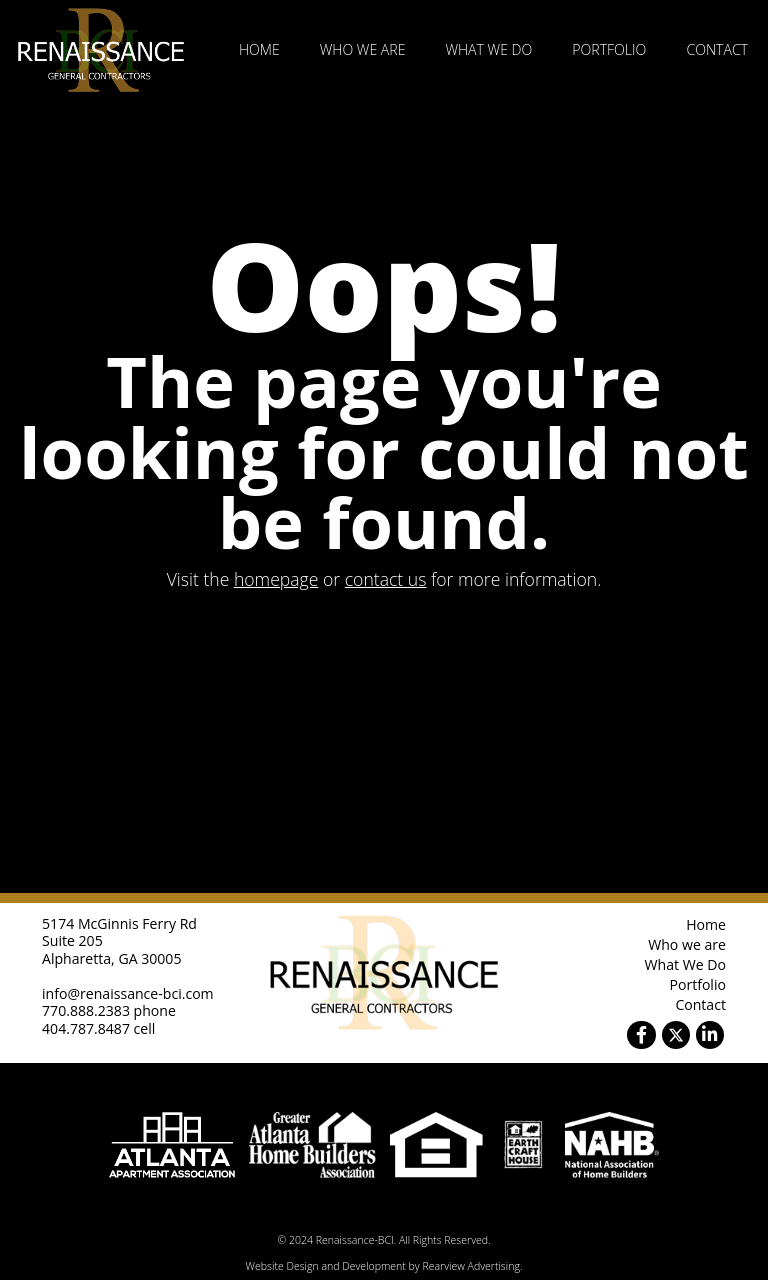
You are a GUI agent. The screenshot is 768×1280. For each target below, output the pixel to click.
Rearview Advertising (470, 1266)
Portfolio (609, 49)
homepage (276, 579)
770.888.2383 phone (109, 1010)
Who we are (363, 49)
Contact (717, 49)
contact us (386, 579)
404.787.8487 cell (98, 1028)
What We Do (488, 49)
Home (259, 49)
